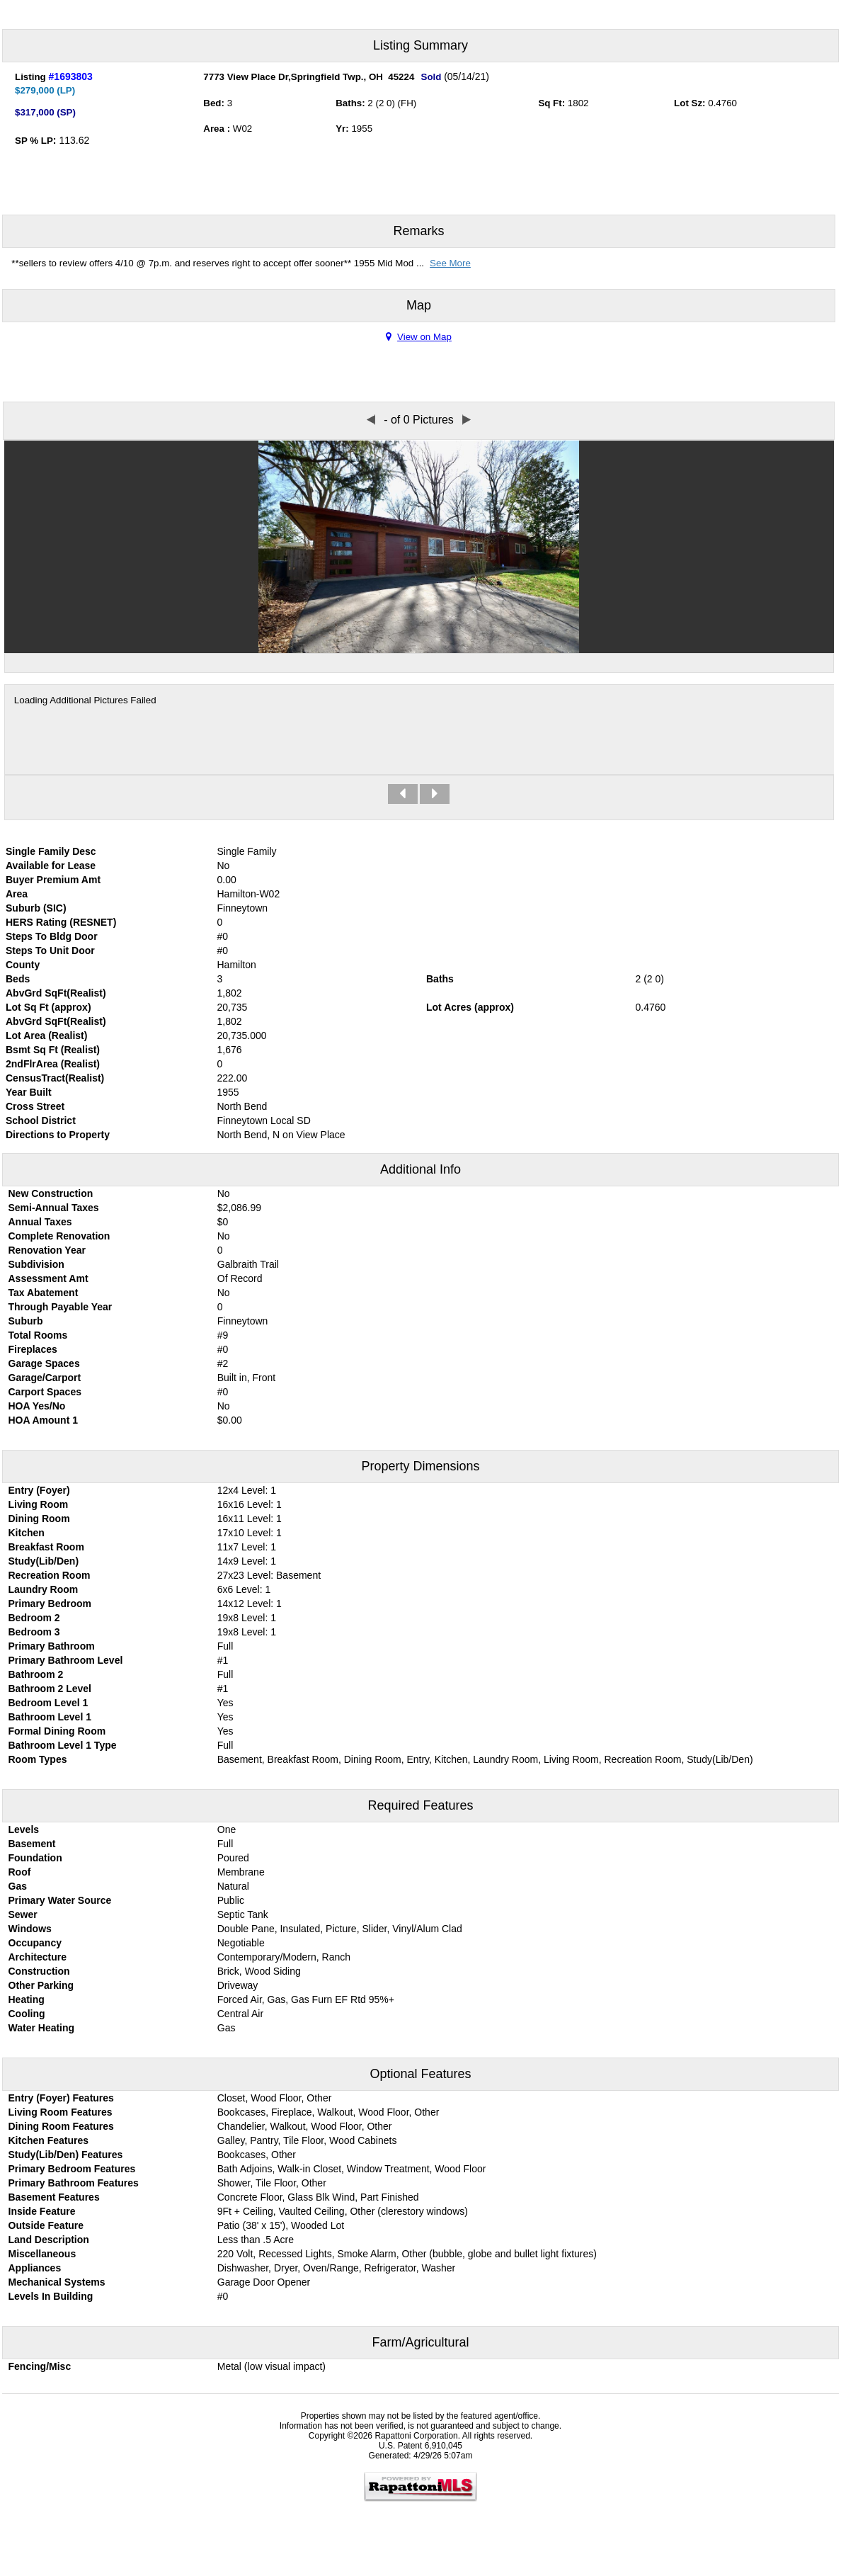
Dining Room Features (61, 2126)
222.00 (232, 1078)
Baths (349, 103)
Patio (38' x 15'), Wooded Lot (280, 2225)
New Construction (50, 1193)
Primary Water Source (60, 1900)
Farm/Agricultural (420, 2342)
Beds (18, 979)
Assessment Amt (48, 1278)
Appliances (35, 2268)
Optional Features (420, 2074)
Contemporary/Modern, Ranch (283, 1957)
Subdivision (36, 1264)
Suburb (25, 1321)
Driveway (237, 1985)
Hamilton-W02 (248, 894)
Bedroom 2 (34, 1617)
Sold (431, 77)
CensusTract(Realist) (55, 1078)
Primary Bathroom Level (65, 1660)
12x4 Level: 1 (246, 1490)
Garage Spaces (44, 1363)
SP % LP (34, 140)
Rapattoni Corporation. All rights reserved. (453, 2436)
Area (215, 128)
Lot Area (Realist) (46, 1035)
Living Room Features (60, 2112)
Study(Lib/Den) (43, 1561)
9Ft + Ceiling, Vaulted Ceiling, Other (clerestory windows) (342, 2211)
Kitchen (26, 1532)
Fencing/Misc (39, 2366)
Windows (30, 1928)
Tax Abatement (43, 1292)
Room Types (37, 1759)
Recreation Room (49, 1575)
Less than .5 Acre (255, 2239)
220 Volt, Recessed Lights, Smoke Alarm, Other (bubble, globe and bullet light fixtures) (407, 2253)
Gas (17, 1886)
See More (450, 263)
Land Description (48, 2239)
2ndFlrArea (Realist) (53, 1063)
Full (225, 1646)
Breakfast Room (46, 1547)
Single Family (247, 851)
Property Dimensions (420, 1466)
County (23, 964)
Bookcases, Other (256, 2154)
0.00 (226, 879)
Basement (32, 1843)
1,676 (229, 1049)
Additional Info (420, 1169)
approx (71, 1007)
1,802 (229, 1021)
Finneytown (242, 1321)
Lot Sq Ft (27, 1007)
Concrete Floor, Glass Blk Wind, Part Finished (318, 2197)
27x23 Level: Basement (269, 1575)
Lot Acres (448, 1007)
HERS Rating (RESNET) (61, 922)
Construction (39, 1971)
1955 (361, 128)
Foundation (35, 1857)
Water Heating (41, 2027)
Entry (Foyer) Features (61, 2098)
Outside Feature (46, 2225)
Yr (340, 128)
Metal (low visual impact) (271, 2366)
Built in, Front (246, 1377)
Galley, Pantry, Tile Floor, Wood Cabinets (307, 2140)
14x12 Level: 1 (249, 1603)
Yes (225, 1702)
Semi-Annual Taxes (53, 1207)
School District (41, 1120)
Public (230, 1900)
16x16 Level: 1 (249, 1504)
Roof (19, 1872)
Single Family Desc (51, 851)
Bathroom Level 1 (49, 1717)
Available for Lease (51, 865)
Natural (233, 1886)
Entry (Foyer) (39, 1490)
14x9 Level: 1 (246, 1561)
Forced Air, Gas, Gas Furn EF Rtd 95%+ (305, 1999)
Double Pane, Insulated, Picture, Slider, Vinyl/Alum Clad (339, 1928)
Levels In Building (50, 2296)
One (226, 1829)
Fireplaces (32, 1349)
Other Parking (41, 1985)
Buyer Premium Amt (53, 879)
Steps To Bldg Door (52, 936)
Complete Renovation (59, 1236)
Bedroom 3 (34, 1632)
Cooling (26, 2013)
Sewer (23, 1914)
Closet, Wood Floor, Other (274, 2098)
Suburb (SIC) (36, 908)
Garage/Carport (44, 1377)
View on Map (419, 336)
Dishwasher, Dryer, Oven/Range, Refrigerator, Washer (336, 2268)
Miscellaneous (42, 2253)
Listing (30, 77)
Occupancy (35, 1942)
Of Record (240, 1278)
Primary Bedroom (49, 1603)
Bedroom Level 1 (48, 1702)
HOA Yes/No (37, 1406)
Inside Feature (42, 2211)
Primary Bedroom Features (72, 2168)
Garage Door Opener (264, 2282)
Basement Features (54, 2197)
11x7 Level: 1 (246, 1547)
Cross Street (35, 1106)
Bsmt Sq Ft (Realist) (53, 1049)
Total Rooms (38, 1335)
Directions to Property (58, 1134)
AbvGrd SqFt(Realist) (56, 993)
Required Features (420, 1805)
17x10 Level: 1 (249, 1532)
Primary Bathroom (51, 1646)
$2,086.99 (239, 1207)
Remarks (418, 231)
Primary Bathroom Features (73, 2183)
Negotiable (241, 1942)
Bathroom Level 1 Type (62, 1745)
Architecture (37, 1957)
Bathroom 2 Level (49, 1688)
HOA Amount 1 (43, 1420)
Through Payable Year (60, 1306)
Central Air (240, 2013)
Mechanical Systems (56, 2282)
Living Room (38, 1504)
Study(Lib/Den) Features (65, 2154)
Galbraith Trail (248, 1264)
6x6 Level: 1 (244, 1589)
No (223, 865)
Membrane (241, 1872)
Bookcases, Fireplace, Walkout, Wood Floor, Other (328, 2112)
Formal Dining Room (57, 1731)
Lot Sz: (689, 103)
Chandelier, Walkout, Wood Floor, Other (304, 2126)
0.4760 (722, 103)
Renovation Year (47, 1250)
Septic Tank (242, 1914)
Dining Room (39, 1518)
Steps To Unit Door (50, 950)
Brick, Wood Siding (259, 1971)
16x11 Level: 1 (249, 1518)
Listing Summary (420, 45)
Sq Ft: (551, 103)
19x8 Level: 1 (246, 1617)
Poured (233, 1857)
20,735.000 (242, 1035)
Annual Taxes (40, 1221)
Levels (24, 1829)
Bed (212, 103)
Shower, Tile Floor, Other (271, 2183)
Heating (26, 1999)
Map (418, 305)
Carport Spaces (44, 1391)
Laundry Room (43, 1589)
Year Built (29, 1092)
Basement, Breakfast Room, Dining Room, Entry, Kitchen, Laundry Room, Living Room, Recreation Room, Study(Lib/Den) (485, 1759)
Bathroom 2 (36, 1674)
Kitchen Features (48, 2140)
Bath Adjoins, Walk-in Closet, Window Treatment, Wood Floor (351, 2168)
